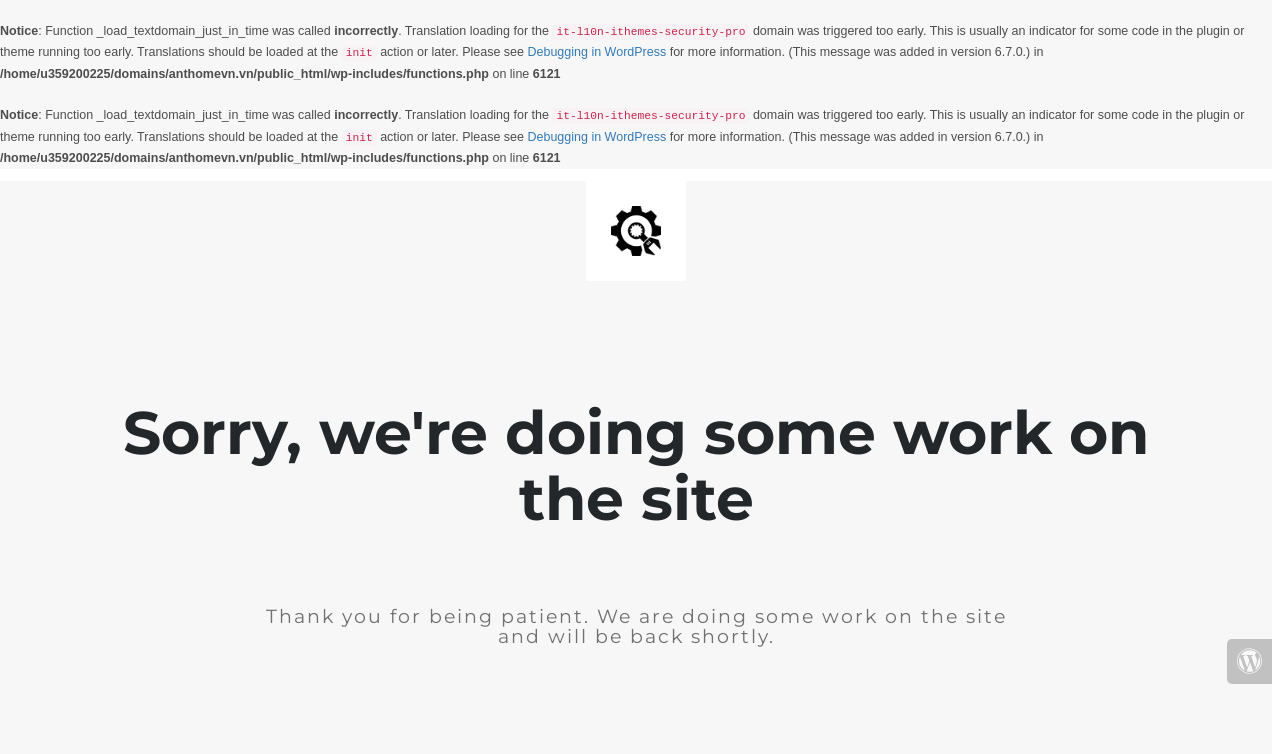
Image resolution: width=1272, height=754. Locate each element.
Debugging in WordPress (596, 52)
